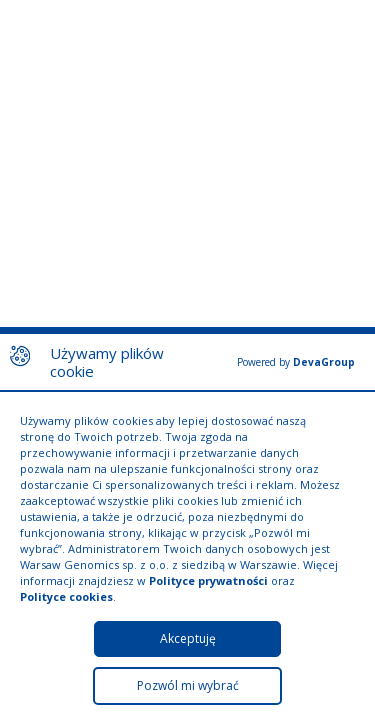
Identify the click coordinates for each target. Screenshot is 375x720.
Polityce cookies (66, 596)
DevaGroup (324, 362)
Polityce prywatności (208, 580)
